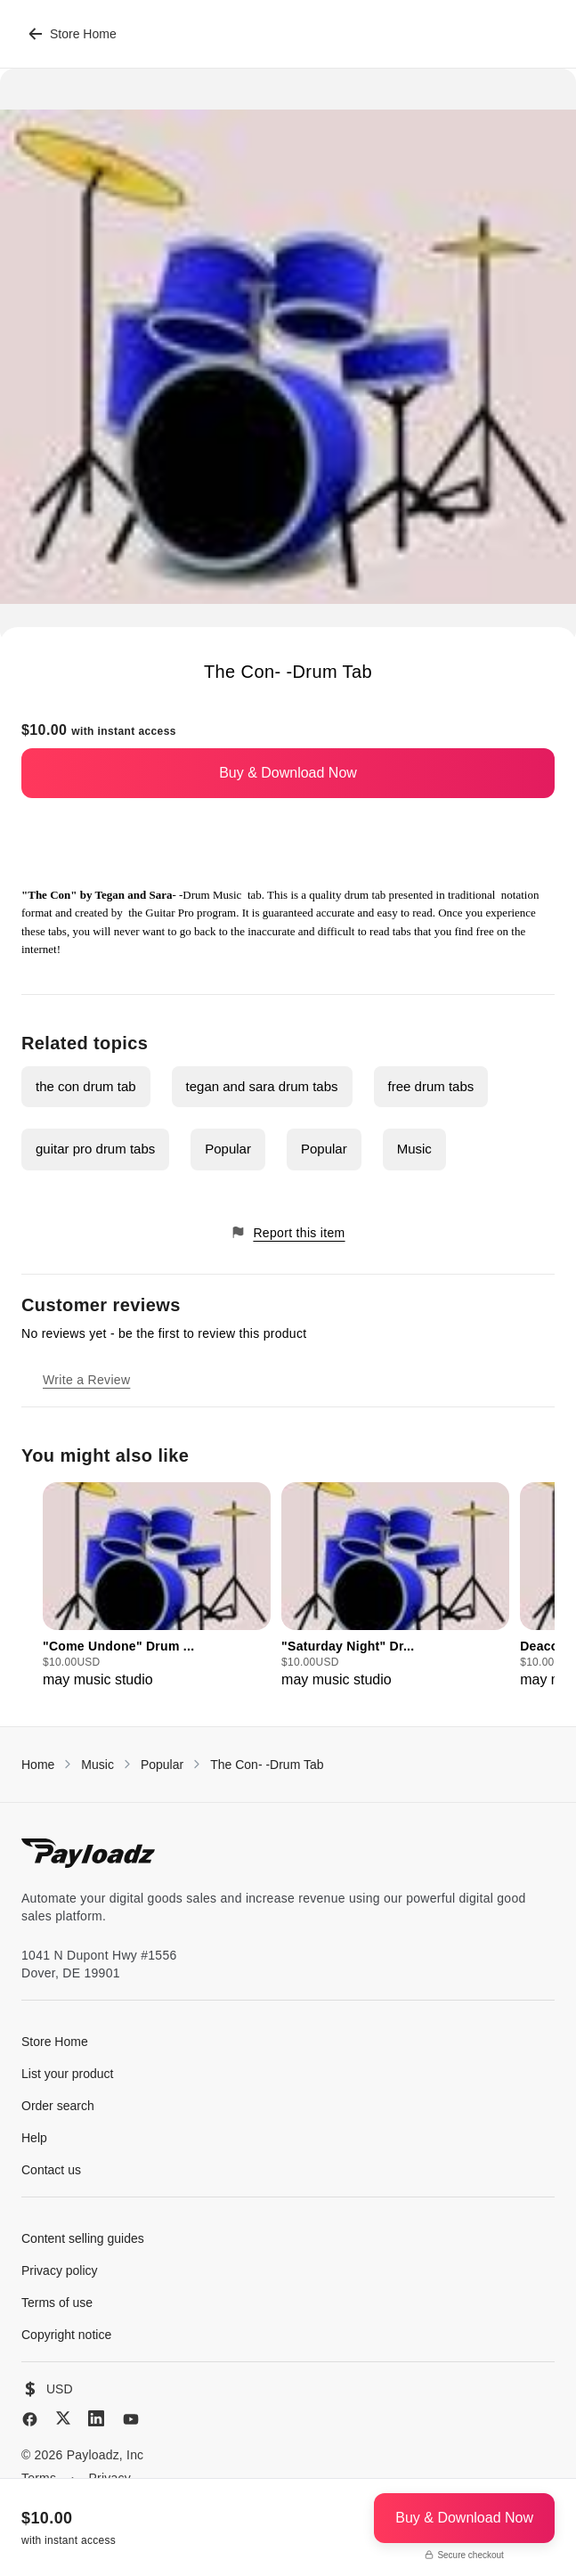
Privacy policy (59, 2270)
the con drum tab (86, 1086)
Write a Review (86, 1380)
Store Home (72, 34)
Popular (228, 1148)
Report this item (288, 1232)
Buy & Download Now (288, 772)
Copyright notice (66, 2334)
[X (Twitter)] (63, 2417)
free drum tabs (431, 1086)
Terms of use (57, 2302)
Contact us (51, 2170)
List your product (67, 2074)
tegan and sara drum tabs (262, 1086)
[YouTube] (131, 2419)
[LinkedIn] (96, 2418)
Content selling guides (82, 2238)
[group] (157, 1586)
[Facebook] (29, 2419)
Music (414, 1148)
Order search (57, 2106)
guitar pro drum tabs (95, 1148)
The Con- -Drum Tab (266, 1764)
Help (34, 2138)
